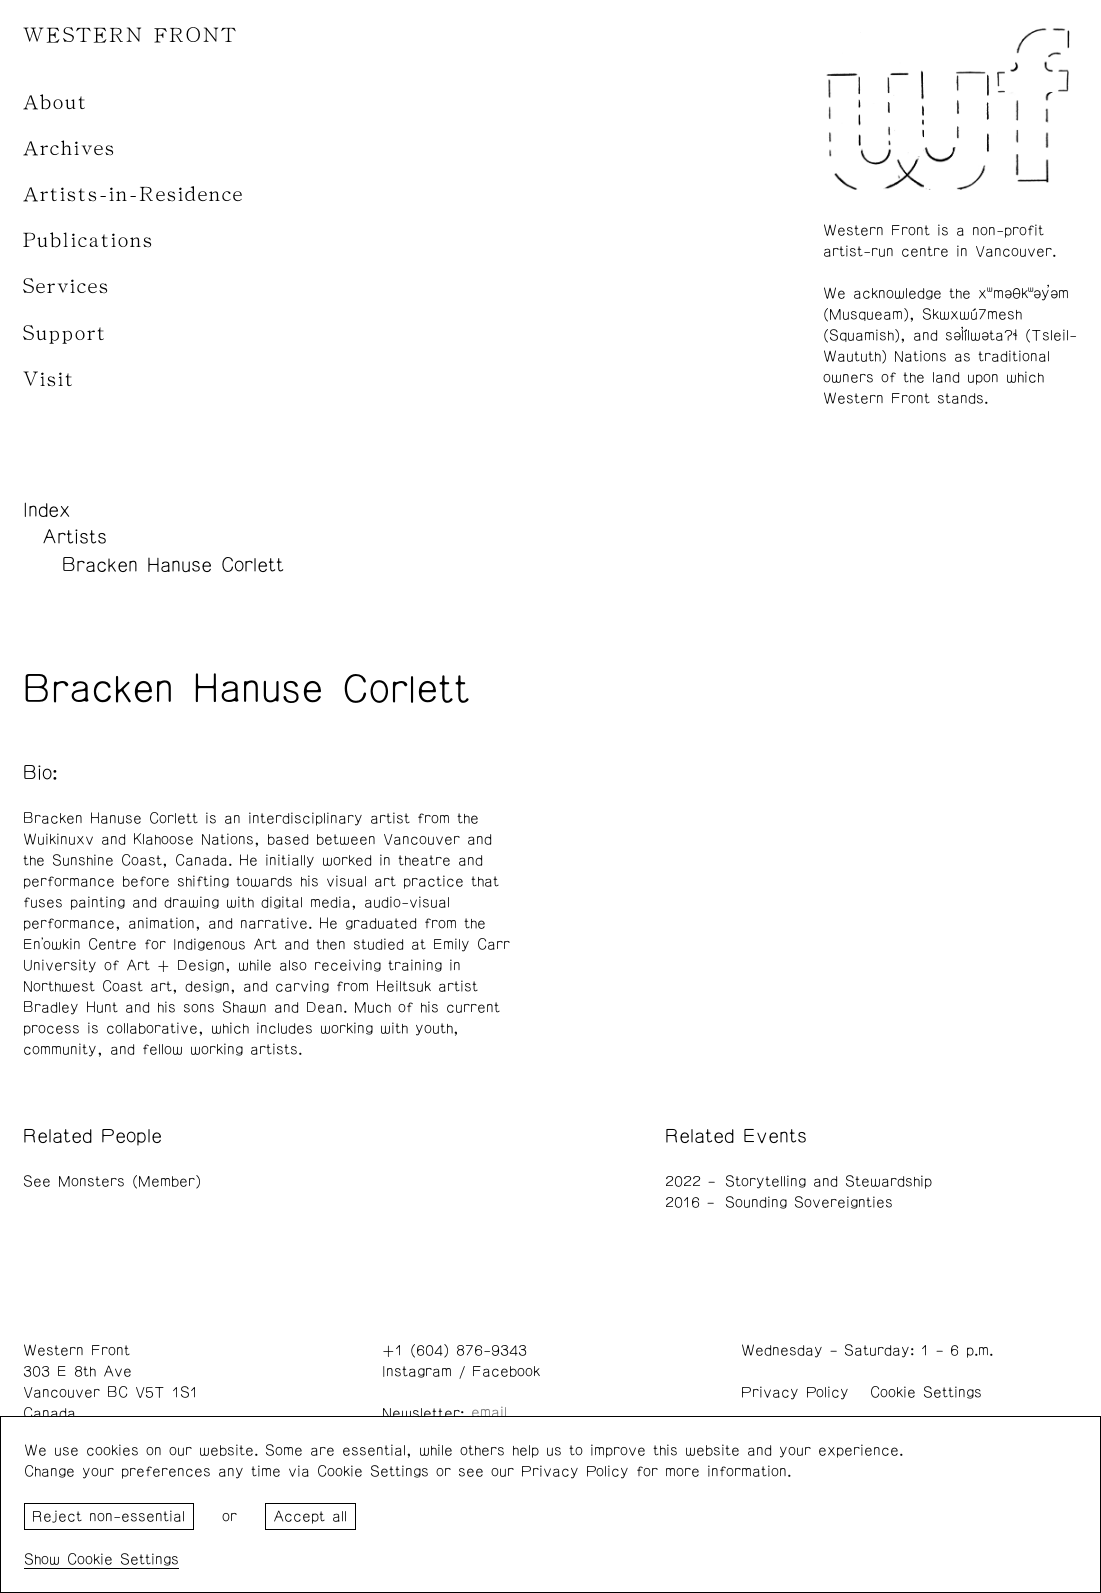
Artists (74, 537)
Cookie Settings (926, 1392)
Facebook (506, 1371)
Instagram (417, 1371)
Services (66, 286)
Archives (69, 148)
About (55, 102)
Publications (88, 240)
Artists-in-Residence (133, 194)
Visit (49, 379)
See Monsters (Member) (112, 1181)
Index (47, 510)
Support (65, 333)
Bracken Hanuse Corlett (173, 565)
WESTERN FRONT (130, 35)
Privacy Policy (795, 1392)
